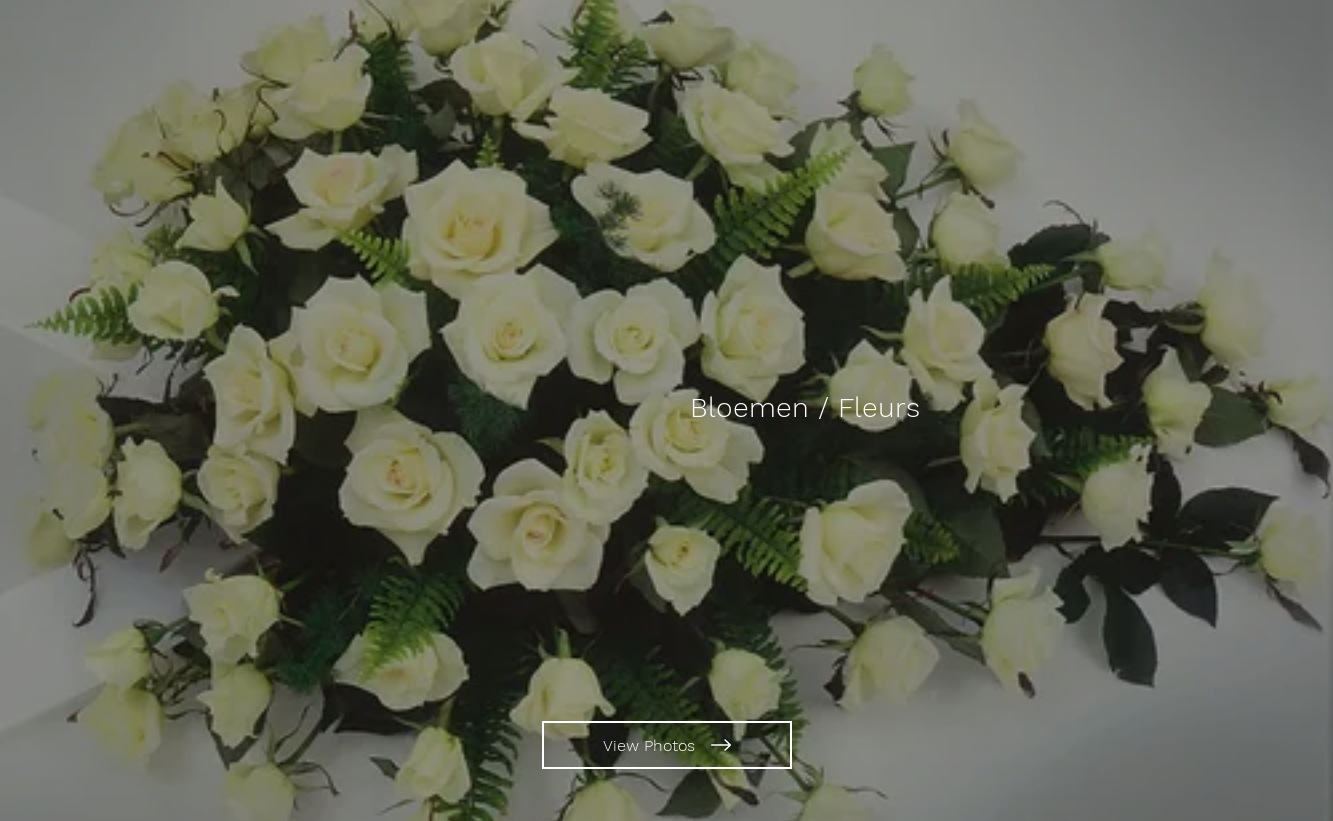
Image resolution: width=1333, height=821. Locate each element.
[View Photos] (667, 745)
